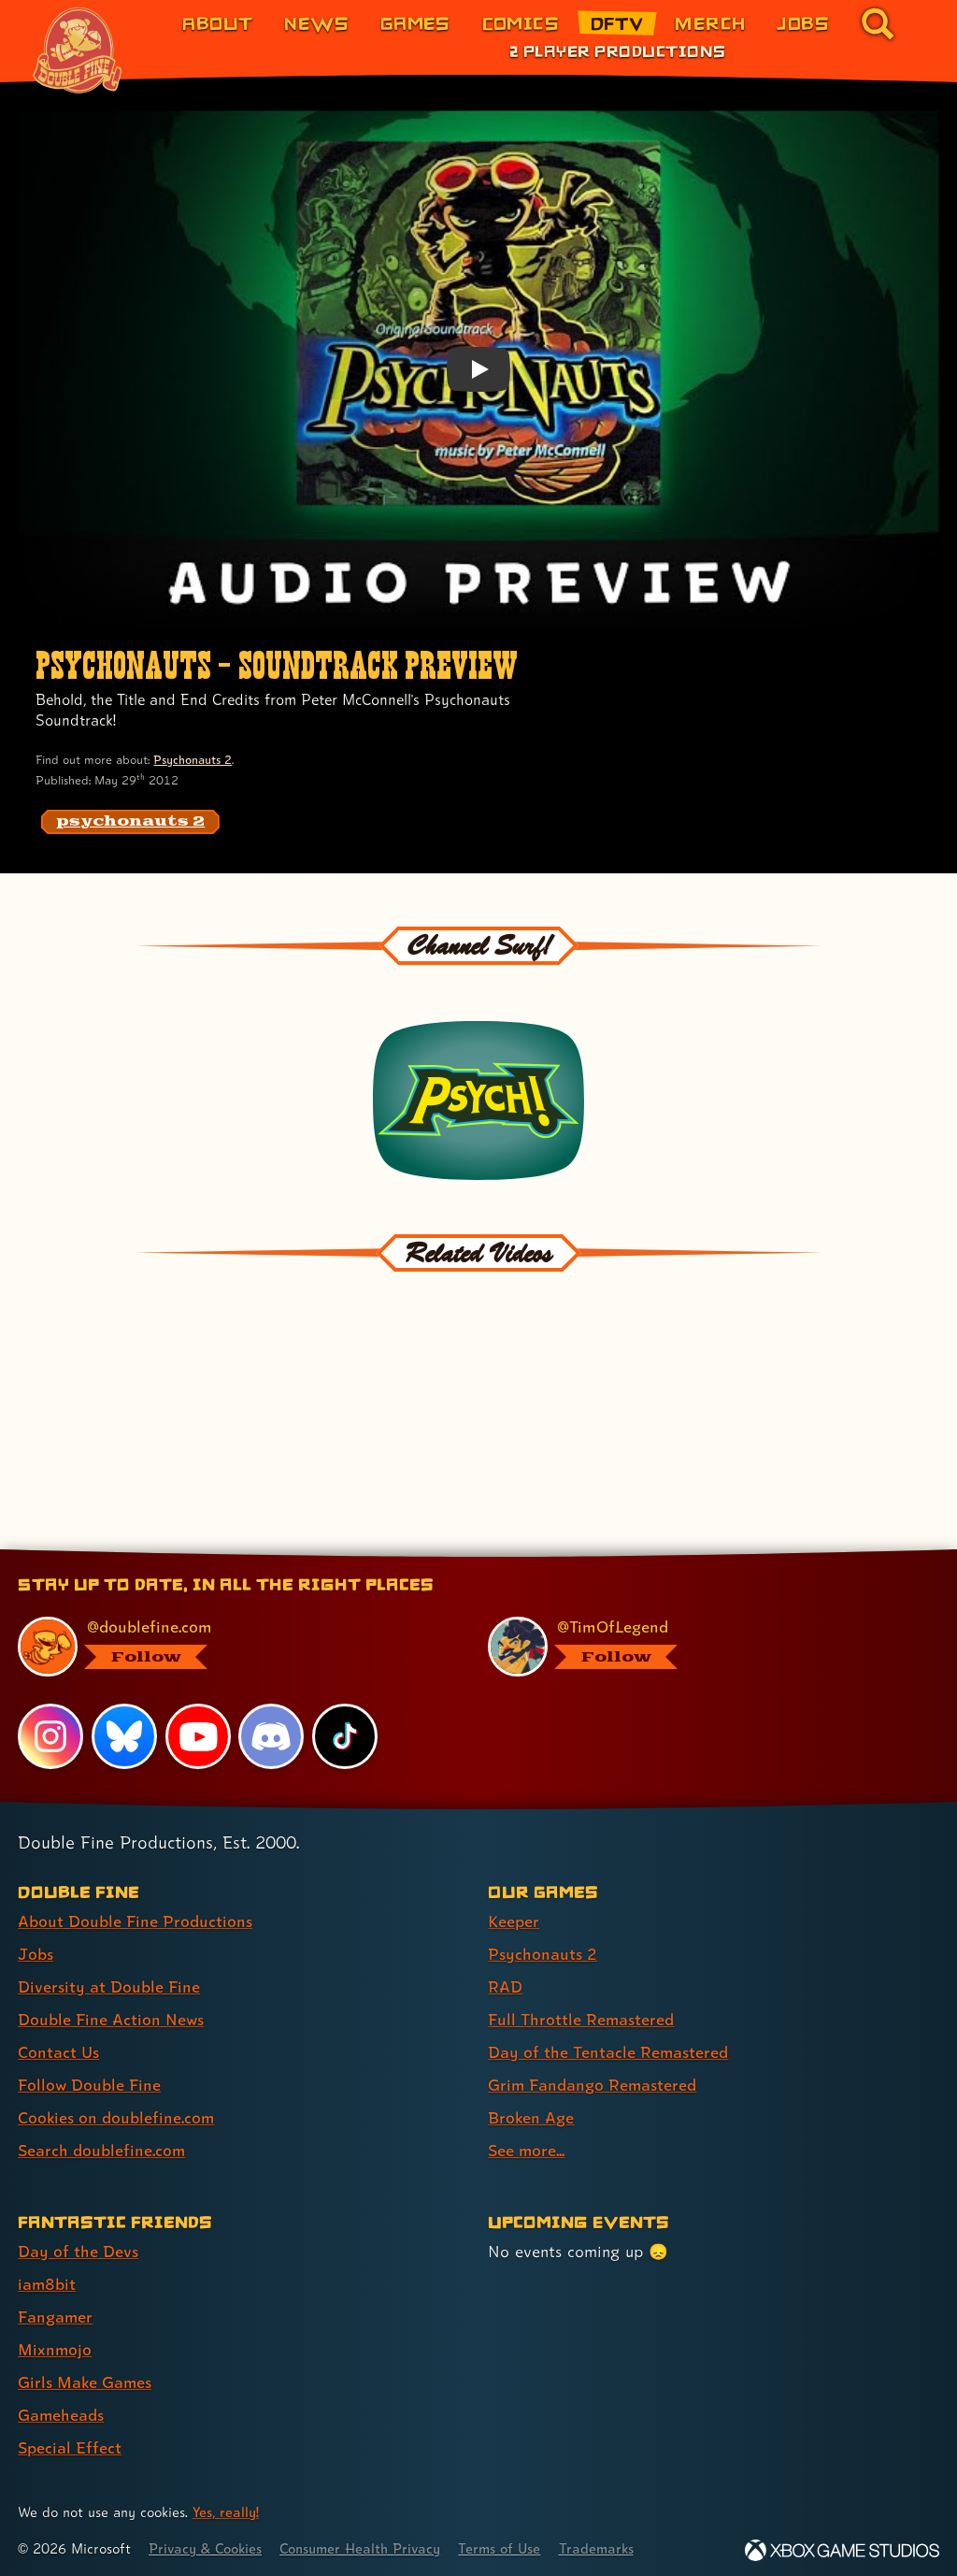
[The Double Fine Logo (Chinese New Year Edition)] (77, 50)
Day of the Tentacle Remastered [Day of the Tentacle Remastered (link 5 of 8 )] (608, 2044)
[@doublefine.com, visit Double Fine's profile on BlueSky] (232, 1639)
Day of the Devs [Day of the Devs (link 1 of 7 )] (78, 2243)
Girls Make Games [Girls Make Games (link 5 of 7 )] (85, 2374)
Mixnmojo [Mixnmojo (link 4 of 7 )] (55, 2342)
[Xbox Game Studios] (842, 2543)
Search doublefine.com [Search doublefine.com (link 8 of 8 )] (102, 2142)
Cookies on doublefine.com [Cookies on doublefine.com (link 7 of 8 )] (117, 2110)
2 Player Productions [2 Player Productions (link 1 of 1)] (617, 50)
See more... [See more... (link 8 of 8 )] (526, 2142)
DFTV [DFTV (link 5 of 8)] (617, 23)
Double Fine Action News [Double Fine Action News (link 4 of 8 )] (111, 2012)
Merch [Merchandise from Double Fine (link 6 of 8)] (710, 23)
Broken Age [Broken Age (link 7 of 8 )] (531, 2110)
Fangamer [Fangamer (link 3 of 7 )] (55, 2309)
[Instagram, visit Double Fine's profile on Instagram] (50, 1729)
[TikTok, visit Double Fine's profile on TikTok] (345, 1729)
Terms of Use (506, 2541)
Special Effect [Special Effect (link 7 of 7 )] (69, 2440)
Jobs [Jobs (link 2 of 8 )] (35, 1946)
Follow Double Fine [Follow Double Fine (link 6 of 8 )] (90, 2077)
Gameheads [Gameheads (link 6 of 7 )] (61, 2407)
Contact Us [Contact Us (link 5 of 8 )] (58, 2044)
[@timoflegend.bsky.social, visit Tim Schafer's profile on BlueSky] (702, 1639)
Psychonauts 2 (192, 760)
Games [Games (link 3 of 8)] (415, 23)
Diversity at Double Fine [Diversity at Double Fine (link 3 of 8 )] (109, 1979)
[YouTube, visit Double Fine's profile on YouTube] (198, 1729)
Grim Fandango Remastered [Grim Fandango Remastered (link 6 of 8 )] (593, 2077)
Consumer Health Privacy (365, 2541)
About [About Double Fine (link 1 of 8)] (217, 23)
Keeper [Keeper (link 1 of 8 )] (513, 1913)
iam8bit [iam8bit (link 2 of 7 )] (47, 2276)
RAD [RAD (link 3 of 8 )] (505, 1979)
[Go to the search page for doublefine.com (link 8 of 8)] (877, 23)
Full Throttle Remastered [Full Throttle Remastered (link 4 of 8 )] (581, 2012)
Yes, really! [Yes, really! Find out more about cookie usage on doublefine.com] (226, 2504)
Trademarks (604, 2541)
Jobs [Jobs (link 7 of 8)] (803, 23)
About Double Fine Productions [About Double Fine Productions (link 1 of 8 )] (135, 1913)
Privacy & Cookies (207, 2541)
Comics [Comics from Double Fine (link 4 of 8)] (521, 23)
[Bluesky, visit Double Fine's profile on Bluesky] (124, 1729)
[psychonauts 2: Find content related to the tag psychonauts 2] (130, 822)
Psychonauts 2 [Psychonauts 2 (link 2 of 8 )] (542, 1946)
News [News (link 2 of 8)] (316, 23)
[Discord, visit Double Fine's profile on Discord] (272, 1729)
